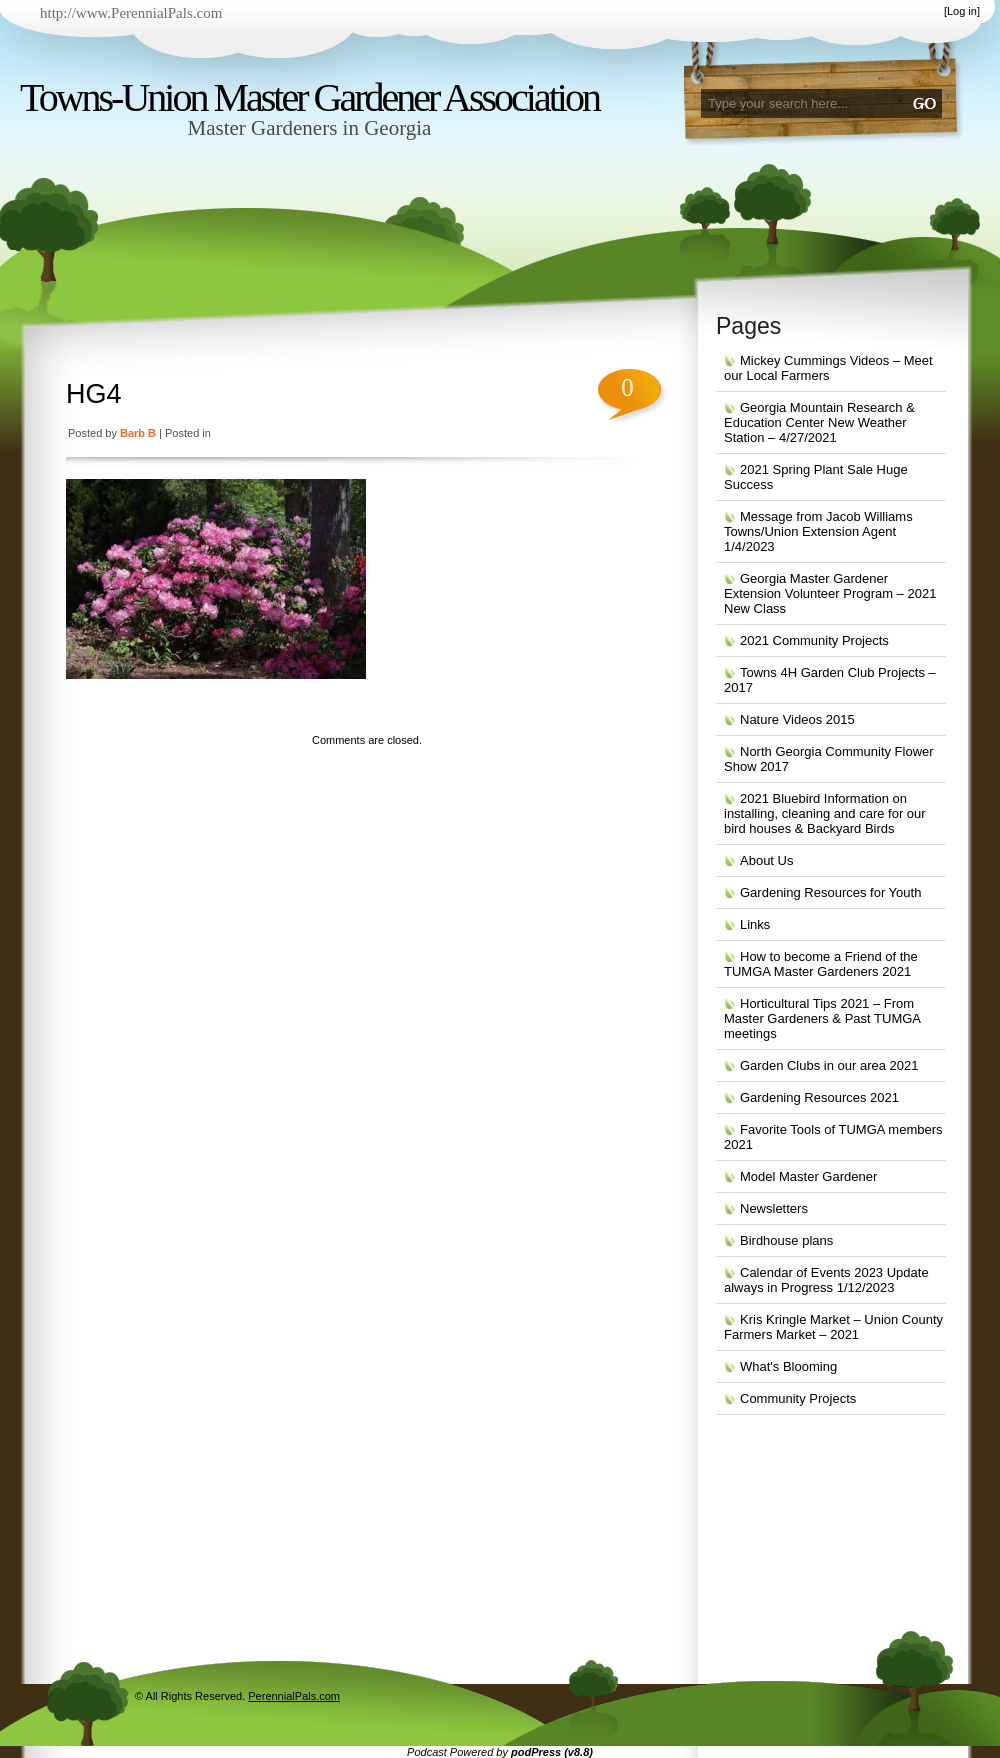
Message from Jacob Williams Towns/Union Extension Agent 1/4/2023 (818, 531)
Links (755, 924)
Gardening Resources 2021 (819, 1097)
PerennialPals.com (294, 1696)
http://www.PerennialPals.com (131, 13)
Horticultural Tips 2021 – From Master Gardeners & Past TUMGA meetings (822, 1018)
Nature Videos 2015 (797, 719)
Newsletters (774, 1208)
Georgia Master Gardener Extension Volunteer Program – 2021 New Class (830, 593)
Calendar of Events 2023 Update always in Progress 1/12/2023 (826, 1280)
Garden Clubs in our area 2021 (829, 1065)
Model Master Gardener (808, 1176)
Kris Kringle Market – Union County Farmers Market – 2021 (833, 1327)
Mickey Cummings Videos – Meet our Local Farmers (828, 368)
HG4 (94, 394)
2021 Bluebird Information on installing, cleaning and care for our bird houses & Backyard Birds (825, 813)
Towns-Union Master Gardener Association (309, 97)
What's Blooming (788, 1366)
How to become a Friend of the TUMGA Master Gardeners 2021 (821, 964)
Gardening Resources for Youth (830, 892)
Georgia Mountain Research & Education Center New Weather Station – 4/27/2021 (819, 422)
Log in (962, 11)
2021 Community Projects (814, 640)
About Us (766, 860)
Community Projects (798, 1398)
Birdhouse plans (786, 1240)
